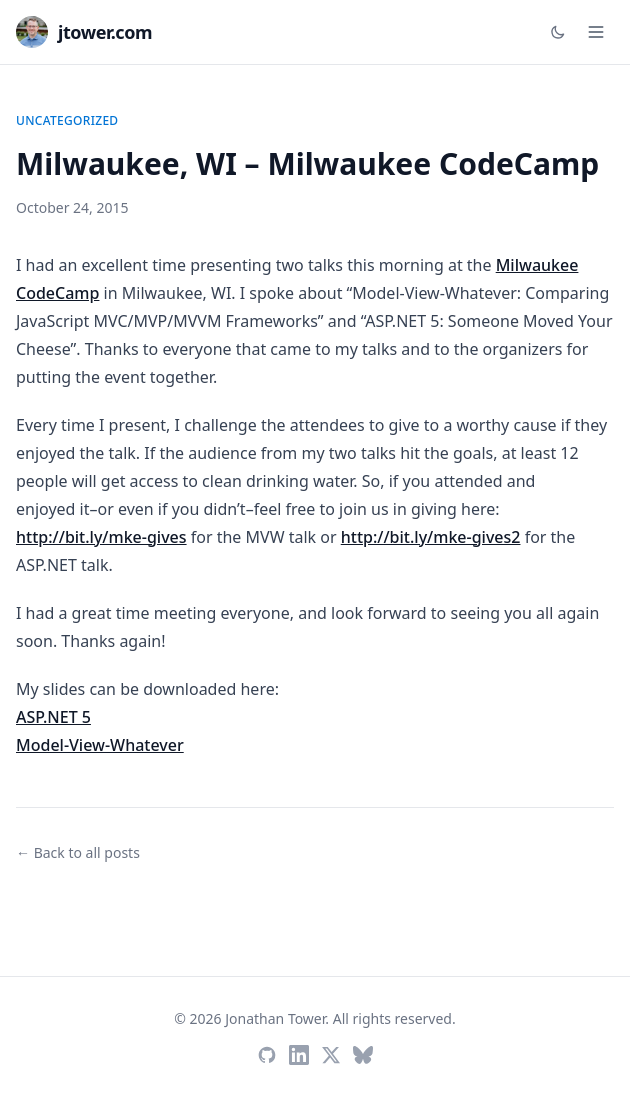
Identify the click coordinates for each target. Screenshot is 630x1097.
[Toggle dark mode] (558, 32)
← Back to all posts (78, 852)
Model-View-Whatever (100, 745)
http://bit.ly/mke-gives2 (431, 537)
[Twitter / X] (331, 1055)
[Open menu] (596, 32)
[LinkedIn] (299, 1055)
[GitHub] (267, 1055)
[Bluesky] (363, 1055)
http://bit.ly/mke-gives (101, 537)
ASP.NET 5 (53, 717)
